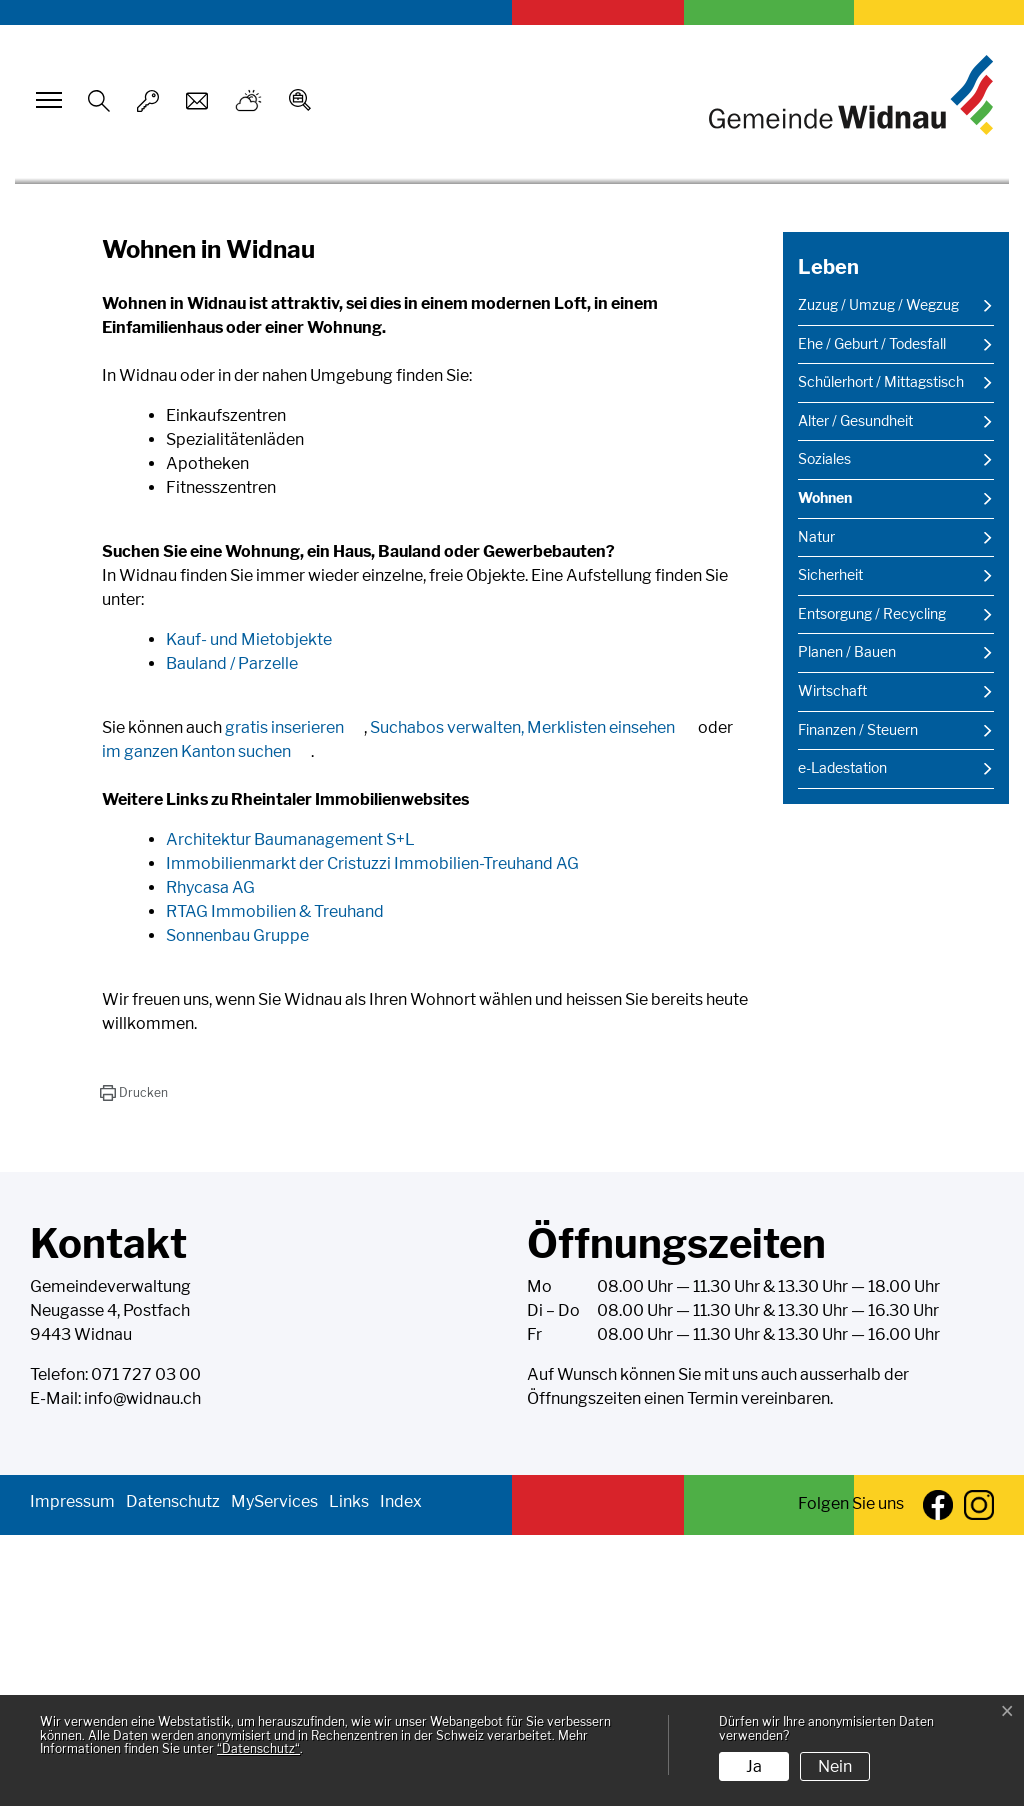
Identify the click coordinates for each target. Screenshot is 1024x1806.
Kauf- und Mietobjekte (259, 910)
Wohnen (848, 774)
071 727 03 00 (146, 1645)
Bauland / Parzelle (242, 934)
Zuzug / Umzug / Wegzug (878, 576)
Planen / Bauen (847, 923)
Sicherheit (830, 846)
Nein (835, 1766)
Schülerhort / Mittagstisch (881, 653)
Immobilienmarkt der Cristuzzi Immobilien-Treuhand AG (382, 1134)
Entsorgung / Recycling (872, 885)
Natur (816, 807)
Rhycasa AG (220, 1158)
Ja (754, 1766)
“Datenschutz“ (258, 1748)
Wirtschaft (832, 962)
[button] (133, 1364)
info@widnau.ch (142, 1669)
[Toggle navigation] (46, 100)
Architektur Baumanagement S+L (300, 1110)
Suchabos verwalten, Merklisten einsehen (532, 998)
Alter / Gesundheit (855, 692)
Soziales (824, 730)
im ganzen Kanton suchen (206, 1022)
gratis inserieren (294, 998)
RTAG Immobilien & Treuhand (285, 1182)
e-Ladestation (842, 1039)
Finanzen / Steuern (858, 1000)
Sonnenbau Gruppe (247, 1206)
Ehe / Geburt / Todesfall (872, 614)
